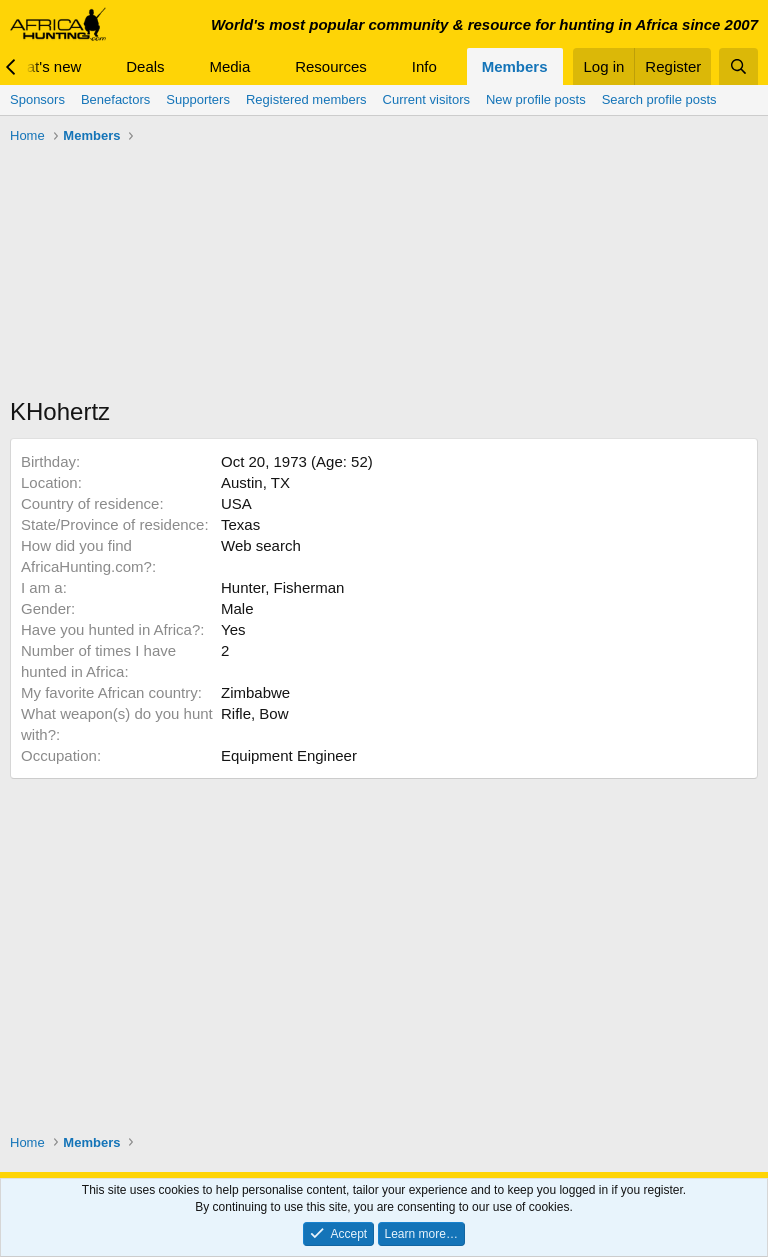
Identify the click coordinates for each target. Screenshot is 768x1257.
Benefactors (115, 99)
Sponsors (37, 99)
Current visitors (426, 99)
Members (515, 66)
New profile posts (536, 99)
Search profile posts (659, 99)
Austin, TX (255, 482)
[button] (97, 66)
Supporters (198, 99)
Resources (331, 66)
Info (424, 66)
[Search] (738, 66)
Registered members (306, 99)
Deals (145, 66)
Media (229, 66)
